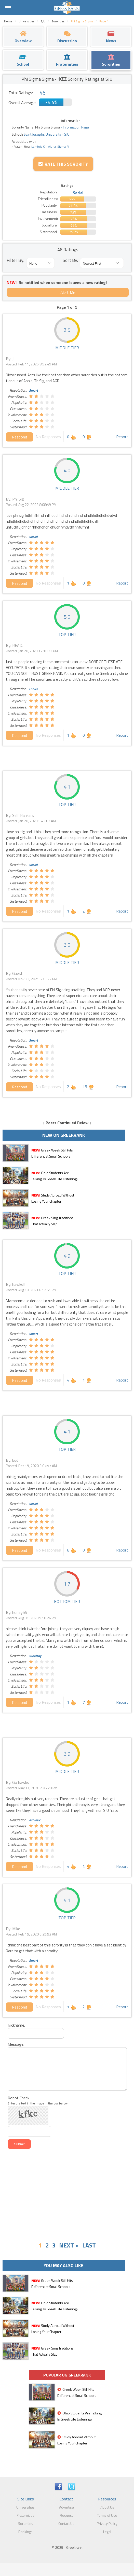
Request (66, 2515)
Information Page (76, 127)
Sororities (25, 2523)
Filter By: (15, 260)
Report (122, 437)
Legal (107, 2531)
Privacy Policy (107, 2523)
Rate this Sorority (63, 164)
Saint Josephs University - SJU (46, 134)
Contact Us (66, 2523)
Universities (25, 2507)
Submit (19, 2144)
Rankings (25, 2531)
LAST (89, 2245)
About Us (107, 2507)
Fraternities (25, 2515)
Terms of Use (107, 2515)
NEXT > (69, 2245)
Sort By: (70, 260)
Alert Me (67, 292)
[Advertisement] (67, 2192)
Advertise (66, 2507)
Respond (19, 437)
